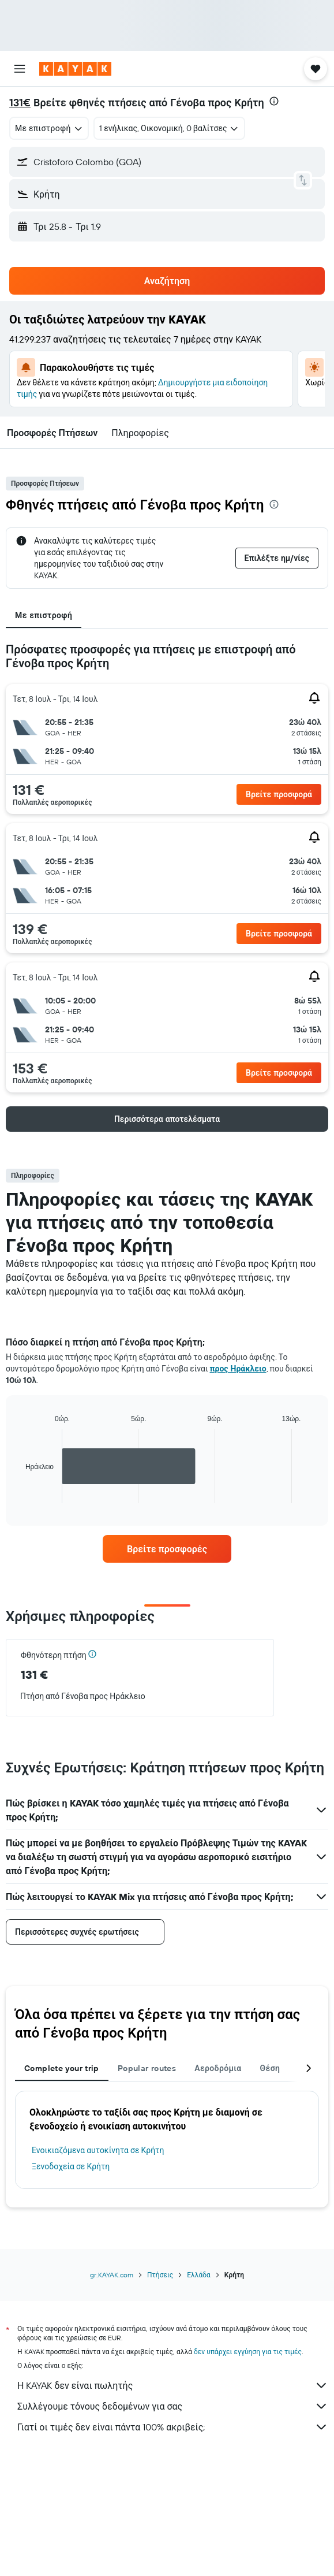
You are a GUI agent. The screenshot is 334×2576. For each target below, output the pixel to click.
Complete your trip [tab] (61, 2068)
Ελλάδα (199, 2274)
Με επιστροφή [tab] (43, 615)
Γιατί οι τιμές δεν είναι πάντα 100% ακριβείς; (172, 2427)
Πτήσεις (160, 2274)
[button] (19, 68)
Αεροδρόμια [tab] (217, 2068)
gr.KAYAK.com (111, 2274)
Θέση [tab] (270, 2068)
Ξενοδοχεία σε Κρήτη (71, 2166)
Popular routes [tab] (147, 2068)
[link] (167, 1549)
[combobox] (49, 128)
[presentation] (274, 101)
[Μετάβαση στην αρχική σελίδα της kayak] (75, 69)
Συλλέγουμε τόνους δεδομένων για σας (172, 2406)
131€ (20, 102)
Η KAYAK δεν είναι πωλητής (172, 2385)
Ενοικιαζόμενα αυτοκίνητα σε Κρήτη (98, 2150)
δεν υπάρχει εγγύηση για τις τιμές (248, 2351)
